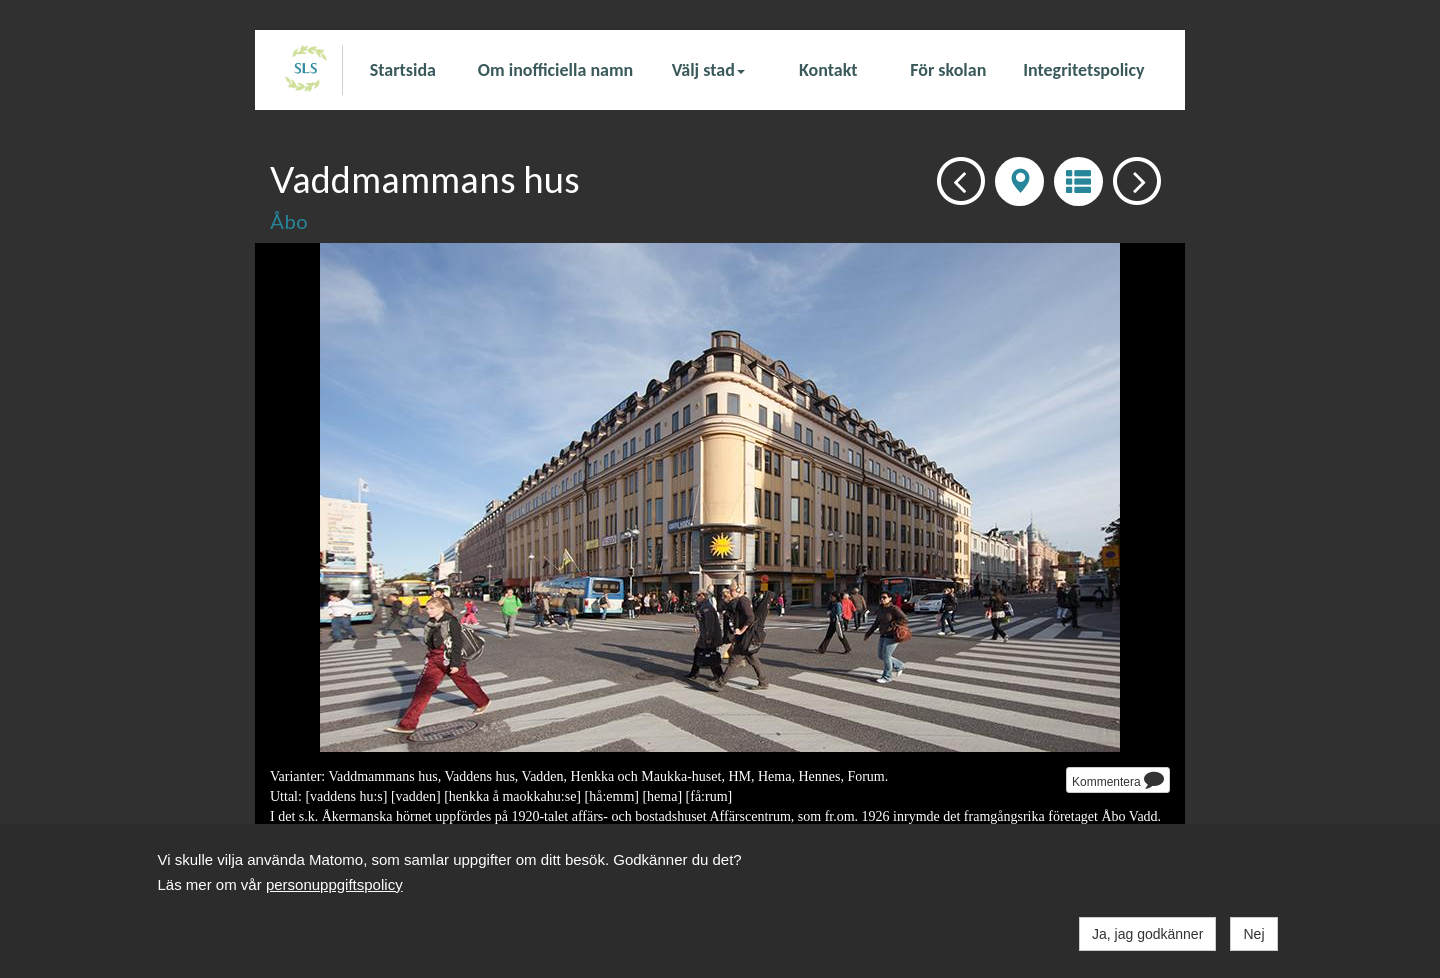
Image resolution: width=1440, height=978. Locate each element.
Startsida (403, 70)
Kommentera (1118, 779)
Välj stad (708, 70)
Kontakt (828, 70)
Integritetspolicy (1083, 70)
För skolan (948, 70)
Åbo (289, 221)
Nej (1253, 934)
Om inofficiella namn (555, 70)
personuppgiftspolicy (334, 884)
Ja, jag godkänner (1147, 934)
